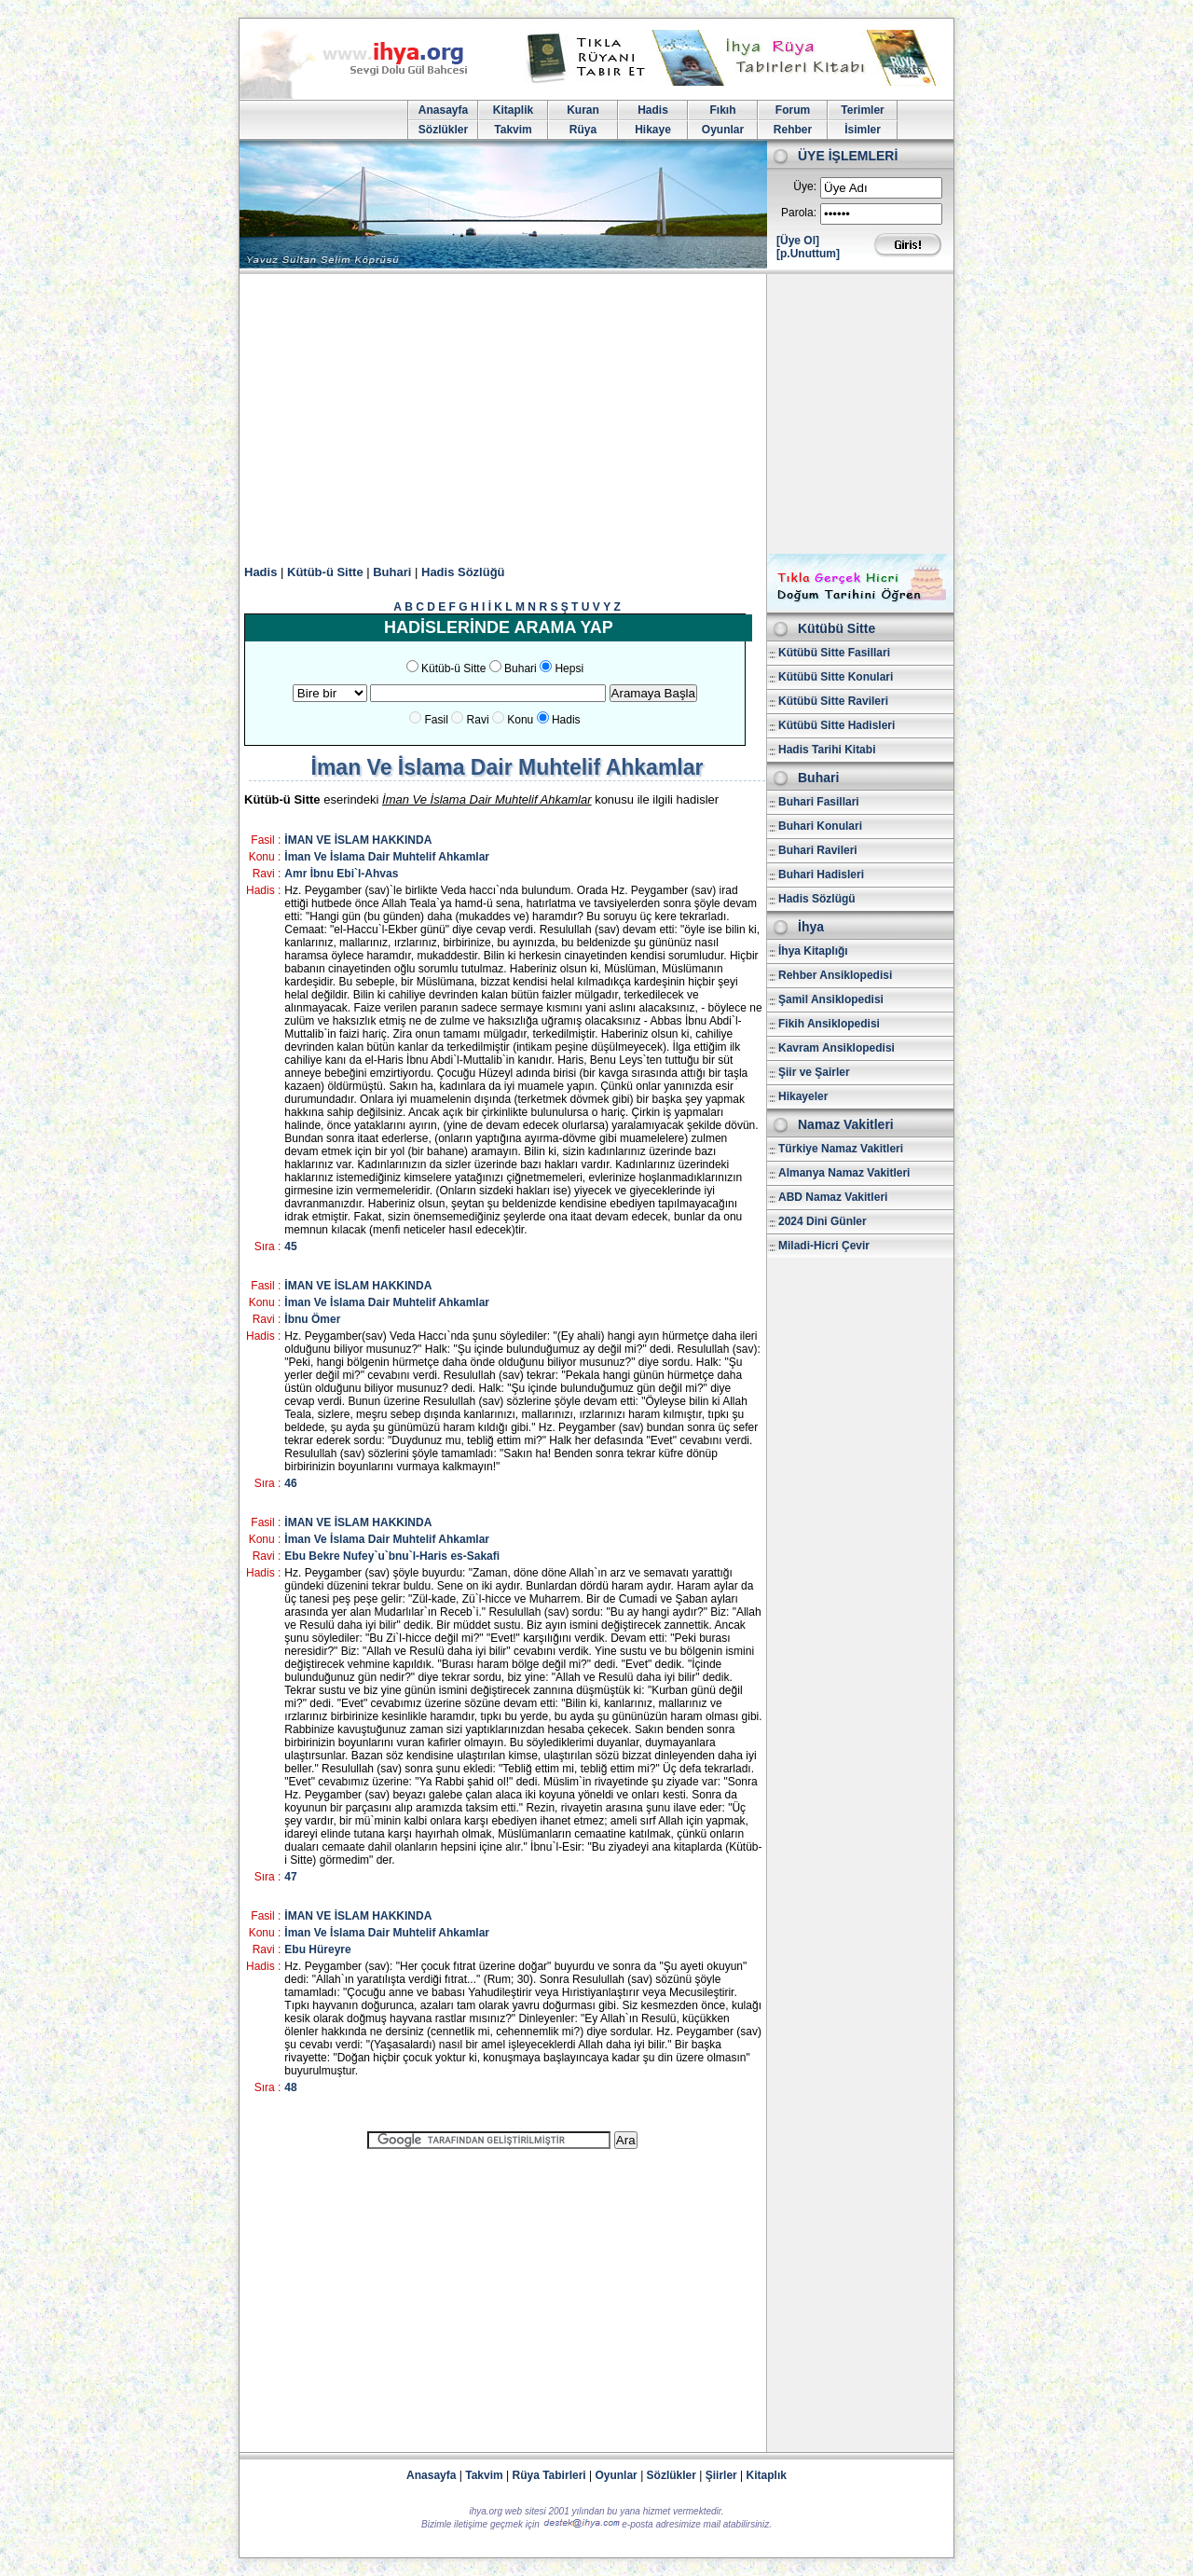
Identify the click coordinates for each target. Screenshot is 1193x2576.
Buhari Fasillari (818, 801)
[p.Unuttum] (808, 253)
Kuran (583, 110)
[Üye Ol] (797, 240)
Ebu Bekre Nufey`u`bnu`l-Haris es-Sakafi (392, 1556)
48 (290, 2087)
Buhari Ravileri (817, 850)
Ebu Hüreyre (317, 1949)
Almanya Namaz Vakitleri (844, 1172)
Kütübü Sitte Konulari (835, 676)
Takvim (512, 129)
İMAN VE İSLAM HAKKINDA (358, 840)
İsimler (862, 129)
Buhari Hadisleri (821, 874)
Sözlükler (443, 129)
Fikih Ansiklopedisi (829, 1023)
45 (290, 1246)
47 (290, 1876)
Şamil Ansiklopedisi (831, 999)
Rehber (793, 129)
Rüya (582, 129)
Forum (792, 110)
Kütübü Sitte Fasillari (834, 652)
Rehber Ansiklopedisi (835, 975)
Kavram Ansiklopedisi (836, 1047)
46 (290, 1483)
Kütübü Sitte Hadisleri (836, 725)
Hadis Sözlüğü (463, 572)
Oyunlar (723, 129)
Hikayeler (803, 1096)
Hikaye (653, 129)
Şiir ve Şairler (814, 1072)
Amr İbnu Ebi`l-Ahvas (341, 873)
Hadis (653, 110)
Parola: (798, 212)
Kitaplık (767, 2475)
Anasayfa (443, 110)
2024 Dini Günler (822, 1221)
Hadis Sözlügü (817, 898)
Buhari (392, 572)
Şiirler (721, 2475)
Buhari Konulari (820, 826)
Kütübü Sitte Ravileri (833, 701)
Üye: (804, 186)
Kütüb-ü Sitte (325, 572)
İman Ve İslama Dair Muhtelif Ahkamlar (386, 856)
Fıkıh (722, 110)
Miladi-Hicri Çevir (824, 1245)
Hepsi (569, 668)
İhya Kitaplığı (813, 950)
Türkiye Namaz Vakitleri (840, 1148)
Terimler (862, 110)
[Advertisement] (596, 413)
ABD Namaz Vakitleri (832, 1197)
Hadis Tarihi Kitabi (826, 749)
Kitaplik (513, 110)
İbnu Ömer (312, 1319)
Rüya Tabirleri (549, 2475)
